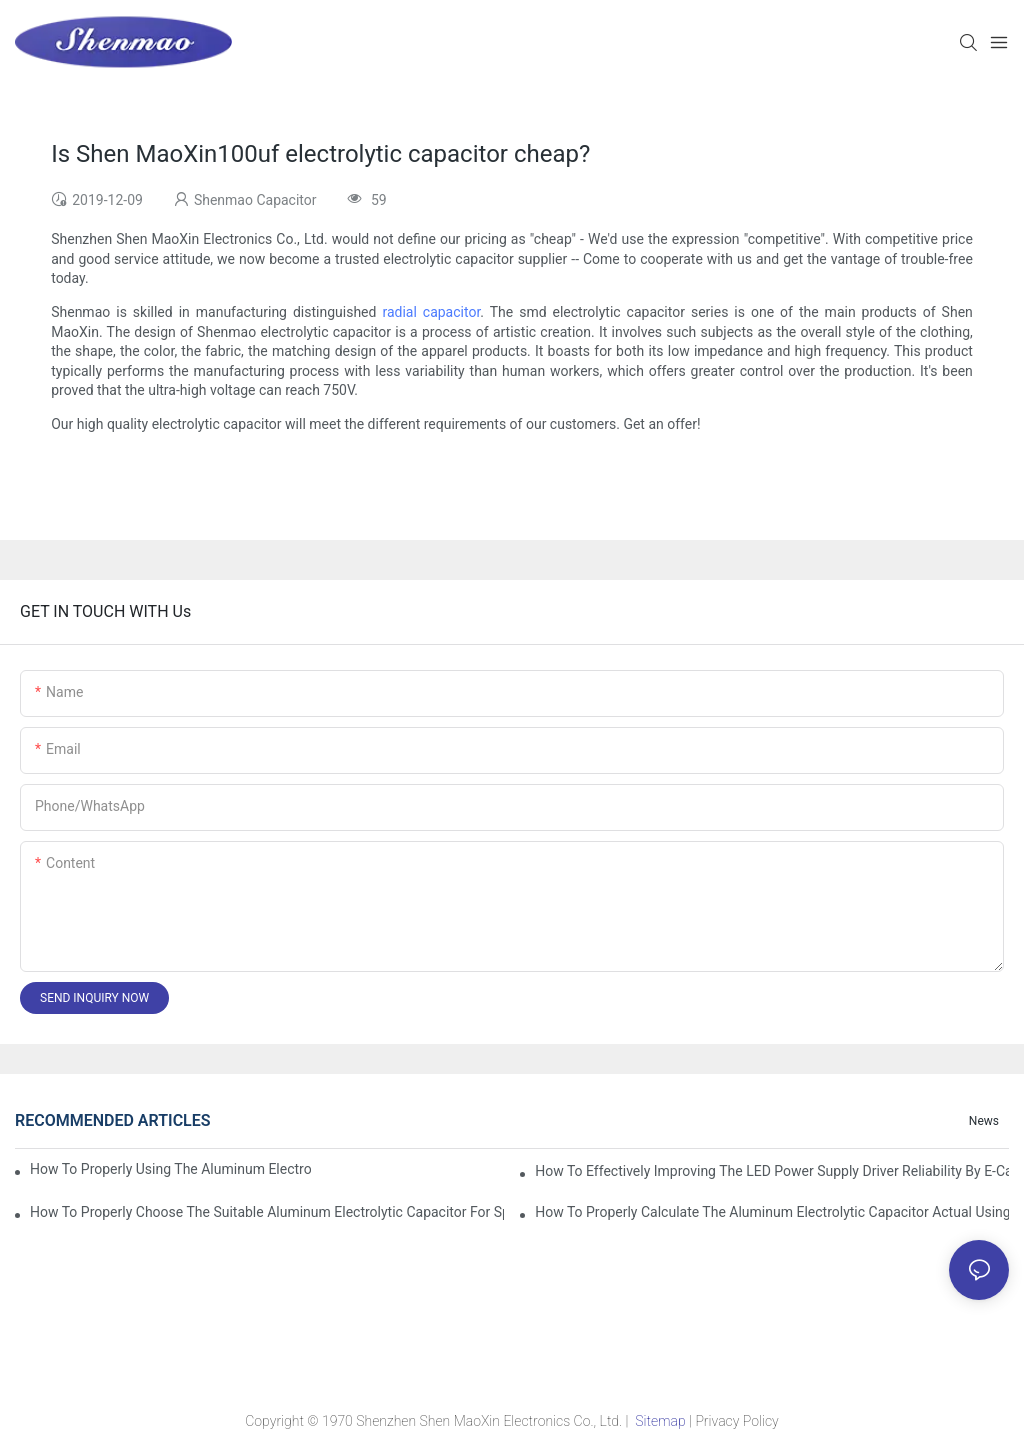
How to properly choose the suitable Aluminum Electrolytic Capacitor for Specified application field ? (267, 1212)
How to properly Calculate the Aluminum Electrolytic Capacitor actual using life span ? (772, 1212)
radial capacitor (431, 312)
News (984, 1121)
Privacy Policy (736, 1421)
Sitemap (660, 1421)
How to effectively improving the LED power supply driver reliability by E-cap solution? (772, 1171)
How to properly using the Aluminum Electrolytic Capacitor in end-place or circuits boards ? (170, 1169)
